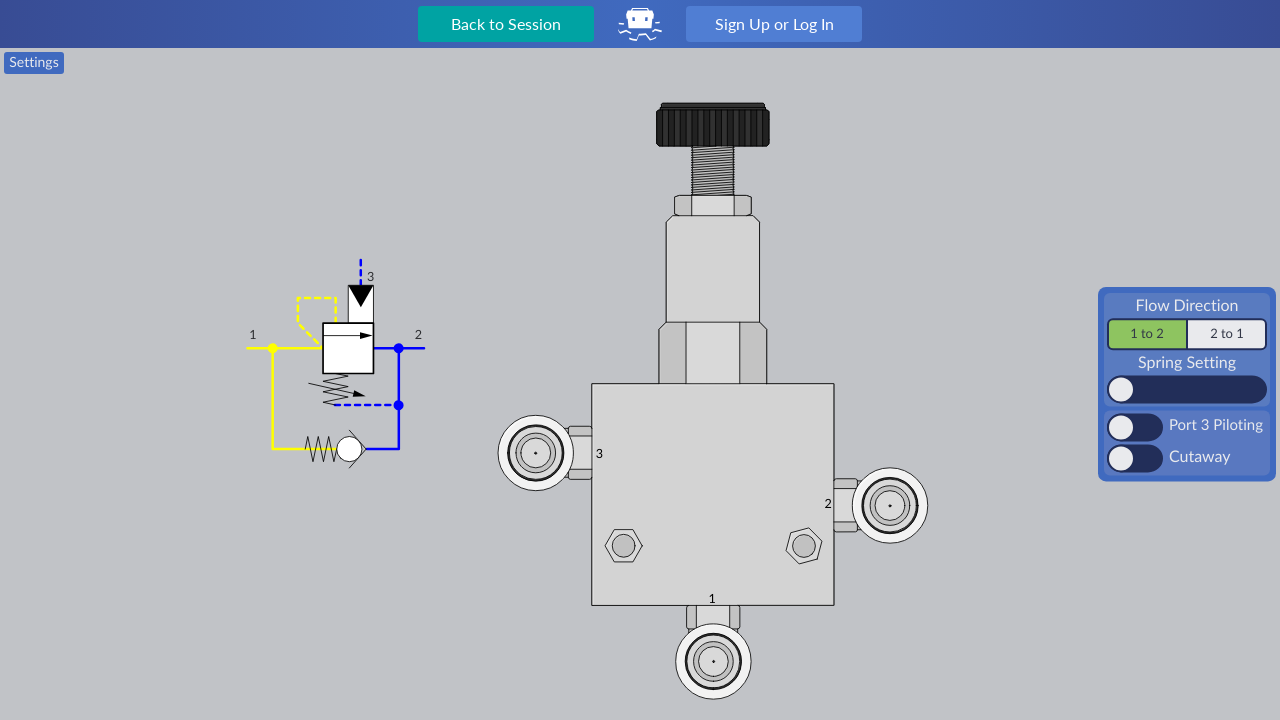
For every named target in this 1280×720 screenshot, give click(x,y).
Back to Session (506, 23)
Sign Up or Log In (774, 23)
